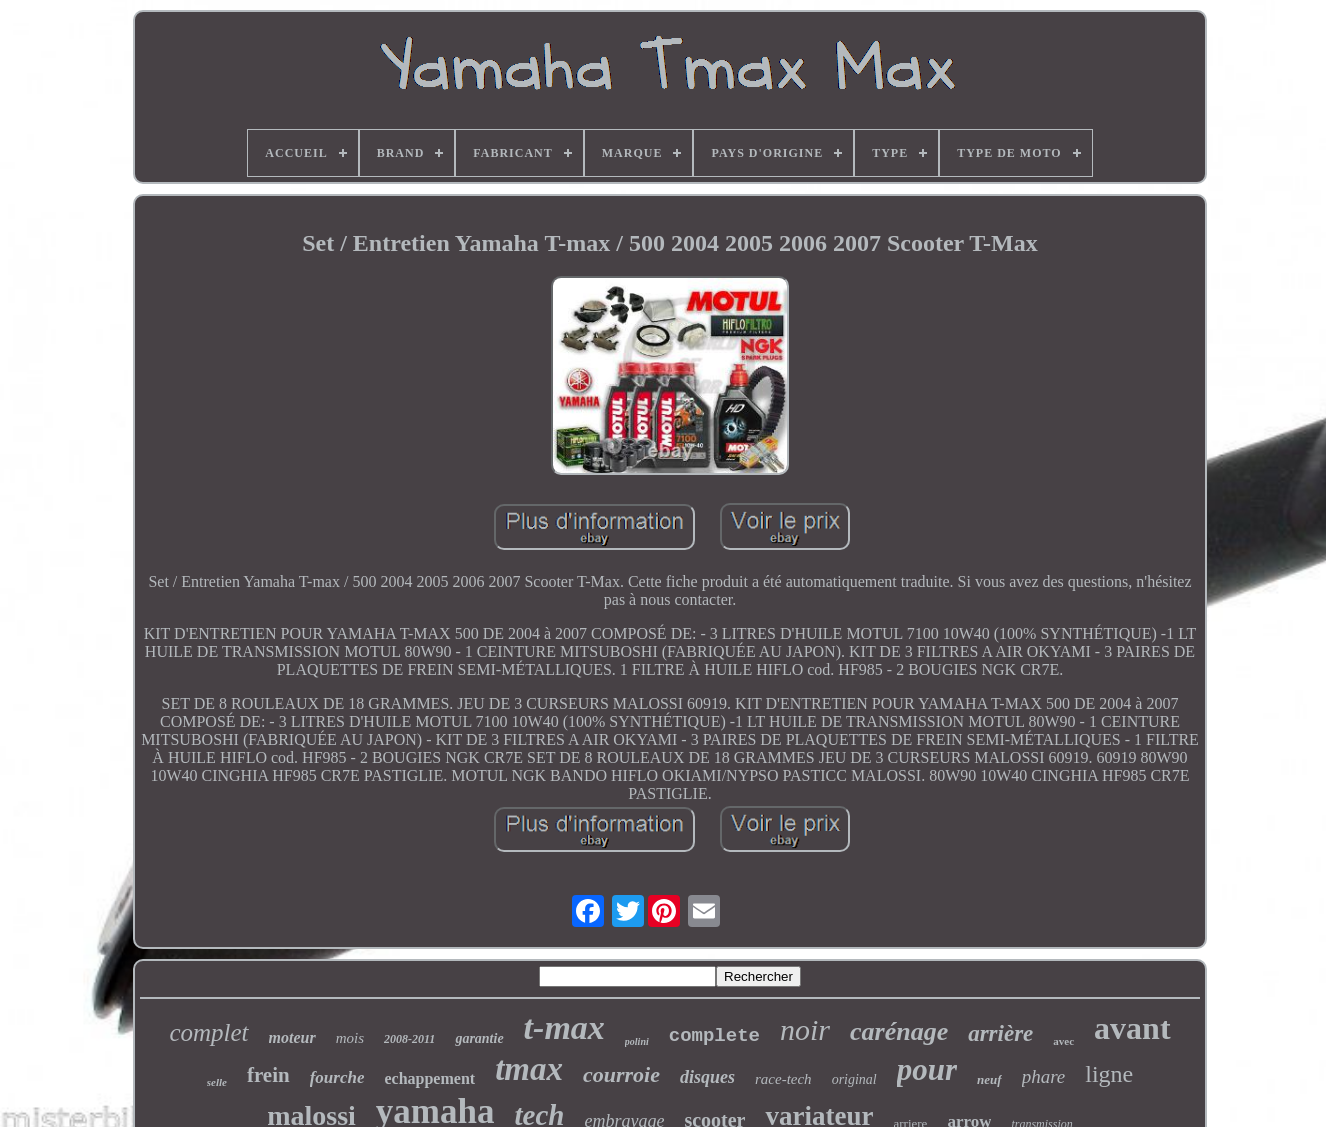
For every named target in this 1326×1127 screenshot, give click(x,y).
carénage (899, 1031)
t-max (564, 1027)
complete (714, 1036)
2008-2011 (409, 1039)
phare (1044, 1076)
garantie (479, 1038)
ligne (1109, 1074)
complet (208, 1032)
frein (268, 1075)
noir (805, 1029)
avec (1063, 1041)
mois (350, 1038)
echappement (429, 1078)
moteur (292, 1037)
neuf (989, 1079)
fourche (337, 1077)
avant (1132, 1028)
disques (707, 1077)
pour (927, 1069)
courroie (621, 1074)
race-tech (783, 1079)
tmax (529, 1069)
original (854, 1079)
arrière (1000, 1033)
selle (217, 1082)
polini (637, 1041)
